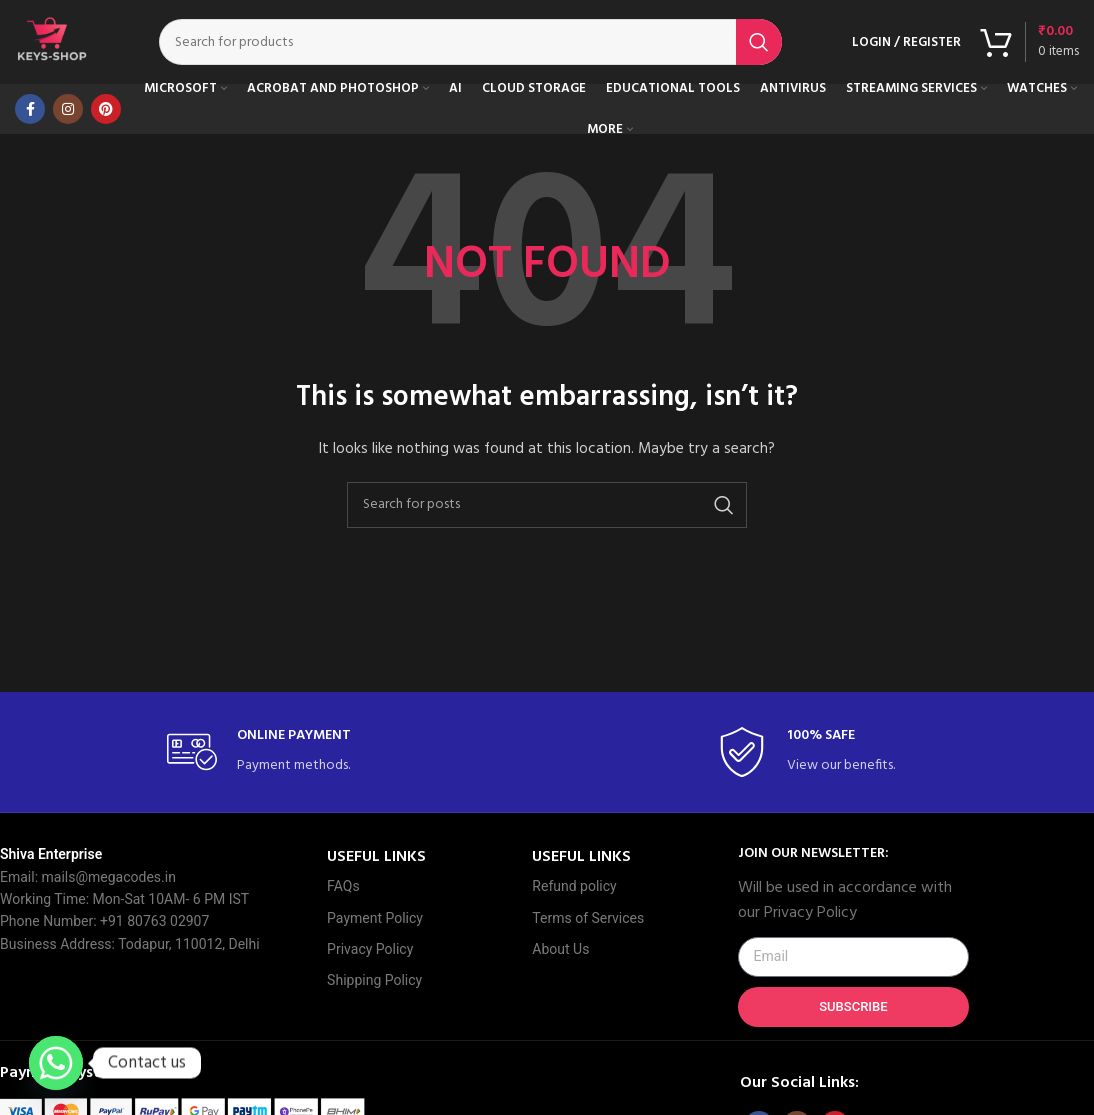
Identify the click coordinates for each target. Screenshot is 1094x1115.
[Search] (473, 45)
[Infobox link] (272, 758)
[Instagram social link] (68, 115)
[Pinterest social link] (106, 115)
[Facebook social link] (30, 115)
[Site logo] (55, 45)
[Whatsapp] (56, 1063)
